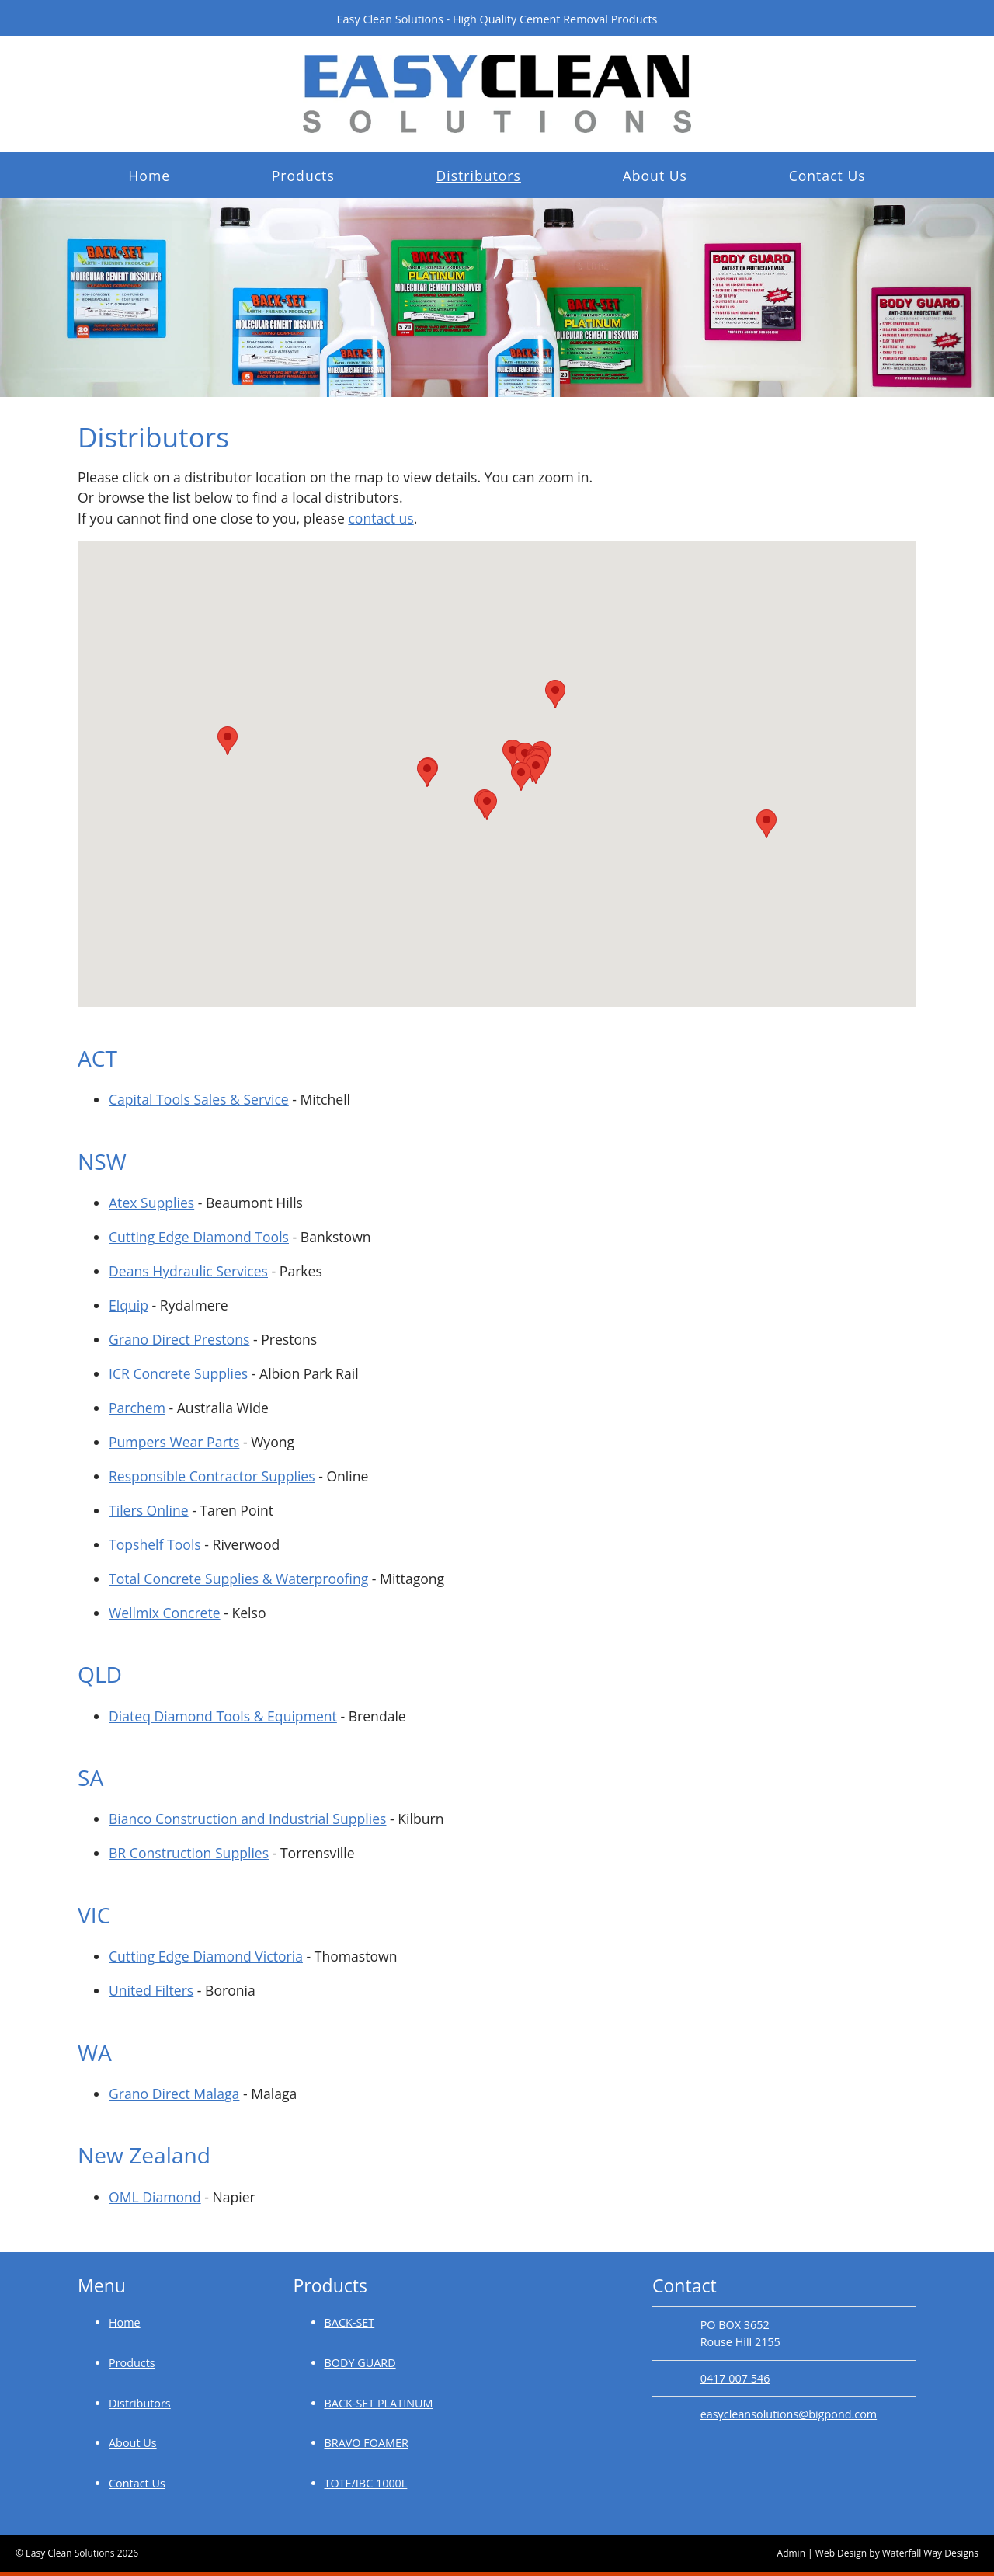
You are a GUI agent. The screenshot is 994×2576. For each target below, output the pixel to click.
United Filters (151, 1990)
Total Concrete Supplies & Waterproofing (238, 1578)
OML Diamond (155, 2197)
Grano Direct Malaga (174, 2093)
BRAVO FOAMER (366, 2442)
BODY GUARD (360, 2362)
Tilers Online (149, 1510)
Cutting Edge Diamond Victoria (206, 1956)
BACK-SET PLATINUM (379, 2403)
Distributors (478, 175)
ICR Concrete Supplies (178, 1373)
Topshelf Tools (155, 1544)
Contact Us (827, 175)
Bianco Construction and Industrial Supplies (247, 1818)
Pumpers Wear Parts (174, 1441)
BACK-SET (350, 2322)
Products (303, 175)
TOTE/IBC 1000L (366, 2483)
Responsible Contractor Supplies (212, 1476)
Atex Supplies (151, 1202)
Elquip (128, 1305)
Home (149, 175)
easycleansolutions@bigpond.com (789, 2414)
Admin (791, 2553)
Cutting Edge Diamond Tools (199, 1236)
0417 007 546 (735, 2378)
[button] (227, 740)
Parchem (137, 1407)
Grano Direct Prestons (179, 1339)
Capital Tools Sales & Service (199, 1099)
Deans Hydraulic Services (188, 1271)
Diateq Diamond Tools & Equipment (223, 1716)
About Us (655, 175)
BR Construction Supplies (189, 1852)
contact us (380, 518)
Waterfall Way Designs (930, 2553)
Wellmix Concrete (165, 1612)
